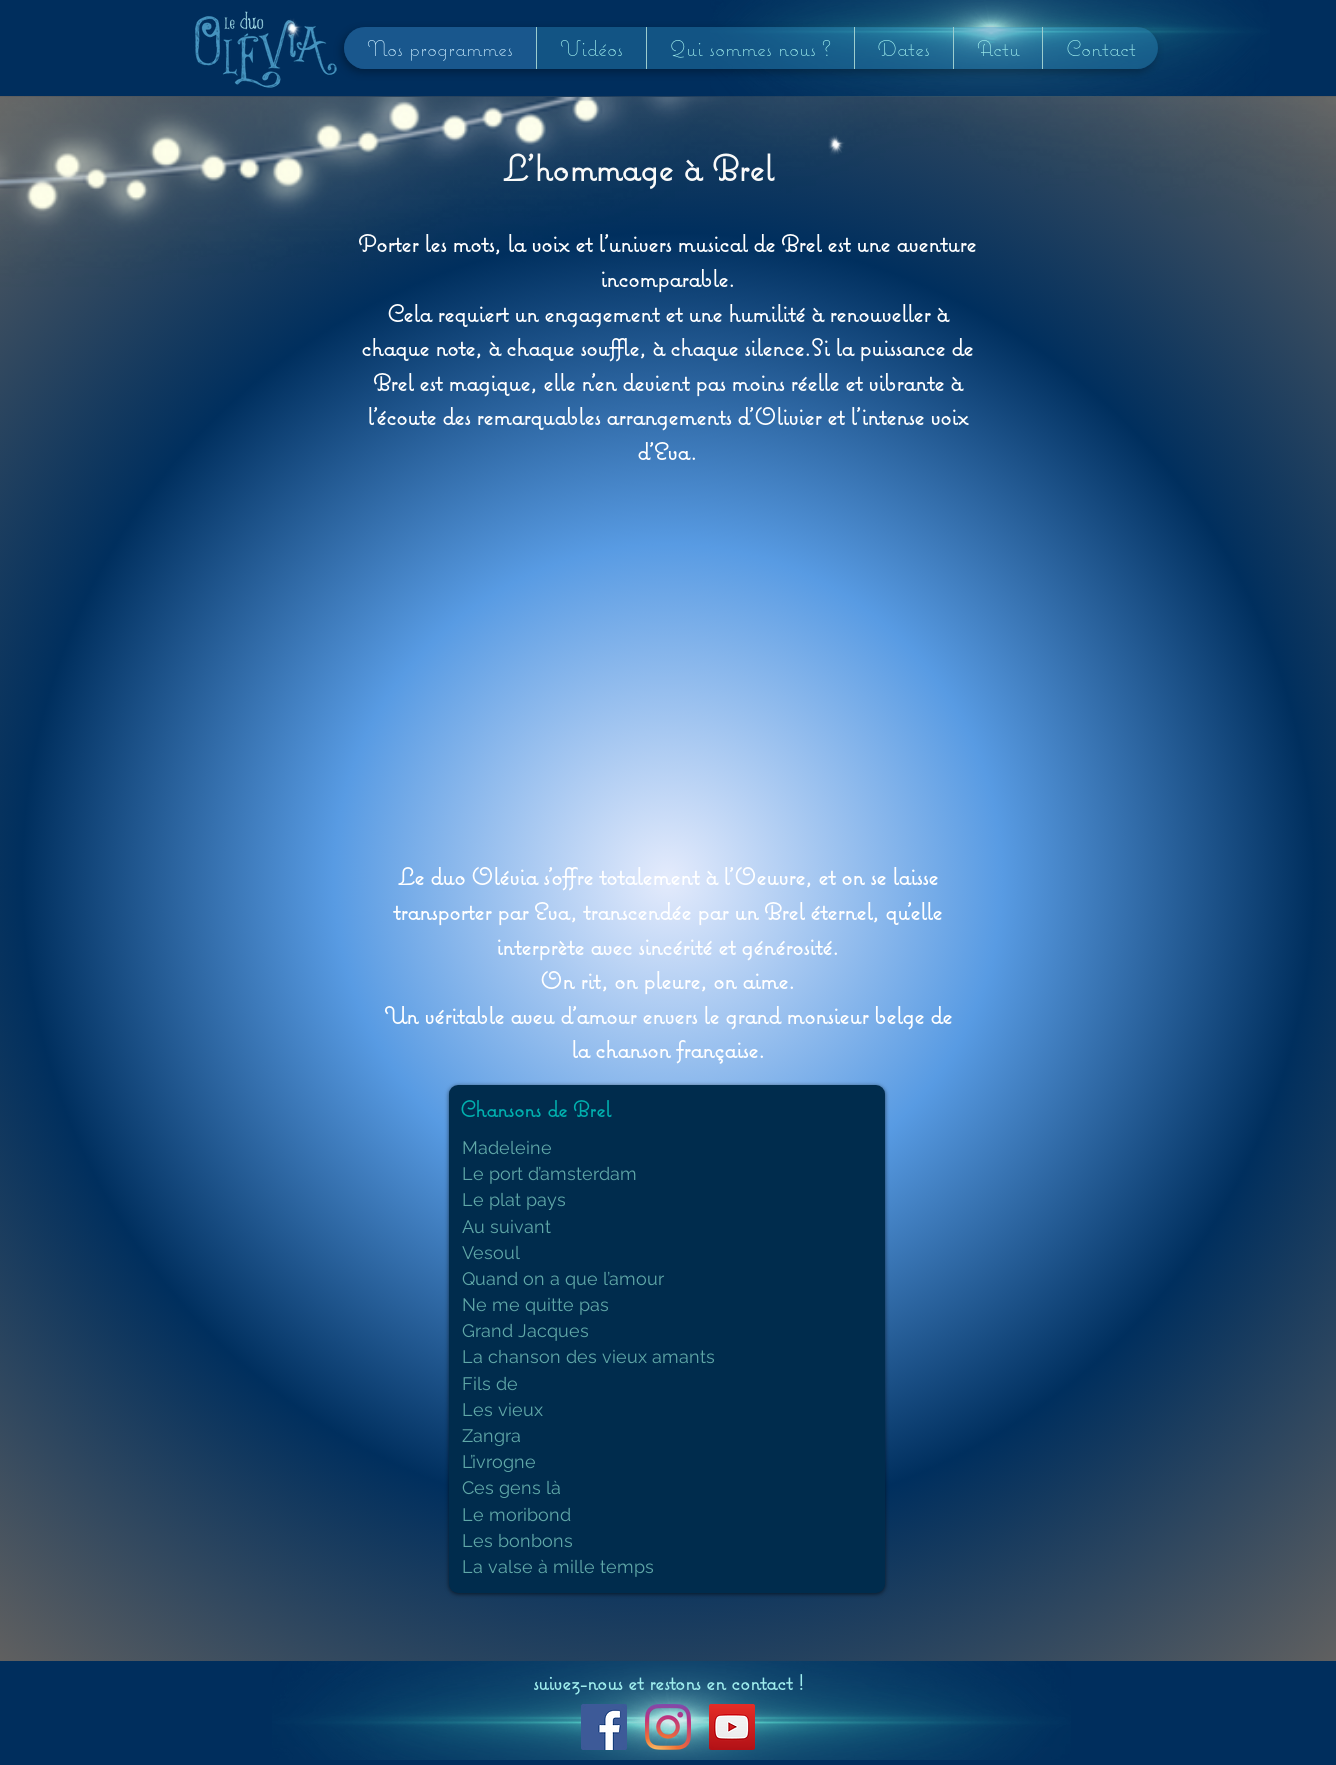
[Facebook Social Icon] (604, 1727)
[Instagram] (668, 1727)
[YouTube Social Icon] (732, 1727)
